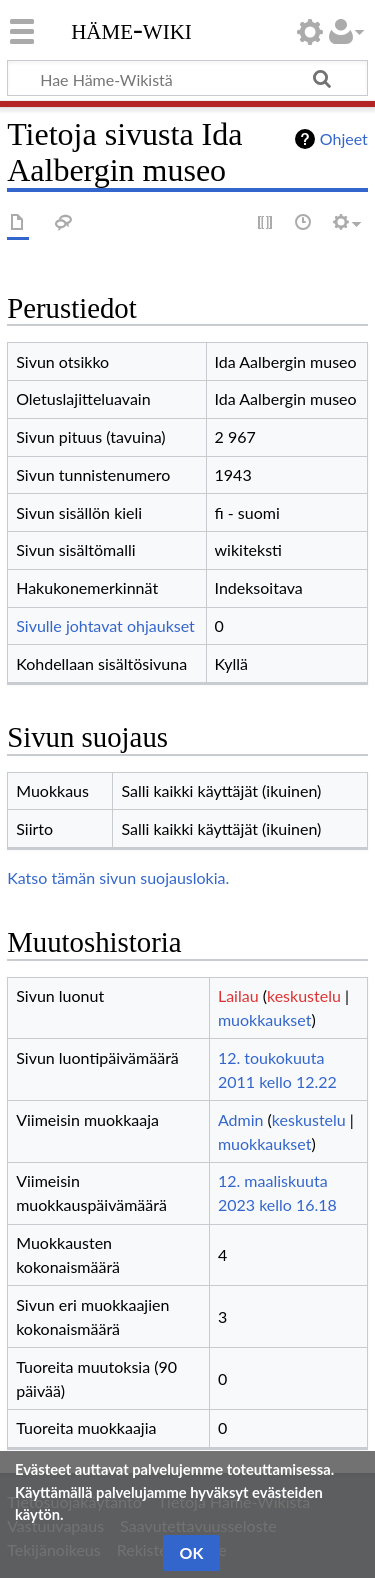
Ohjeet (344, 138)
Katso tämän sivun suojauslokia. (118, 877)
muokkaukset (264, 1019)
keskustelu (304, 995)
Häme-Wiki (131, 29)
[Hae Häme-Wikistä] (187, 78)
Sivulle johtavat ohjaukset (105, 625)
